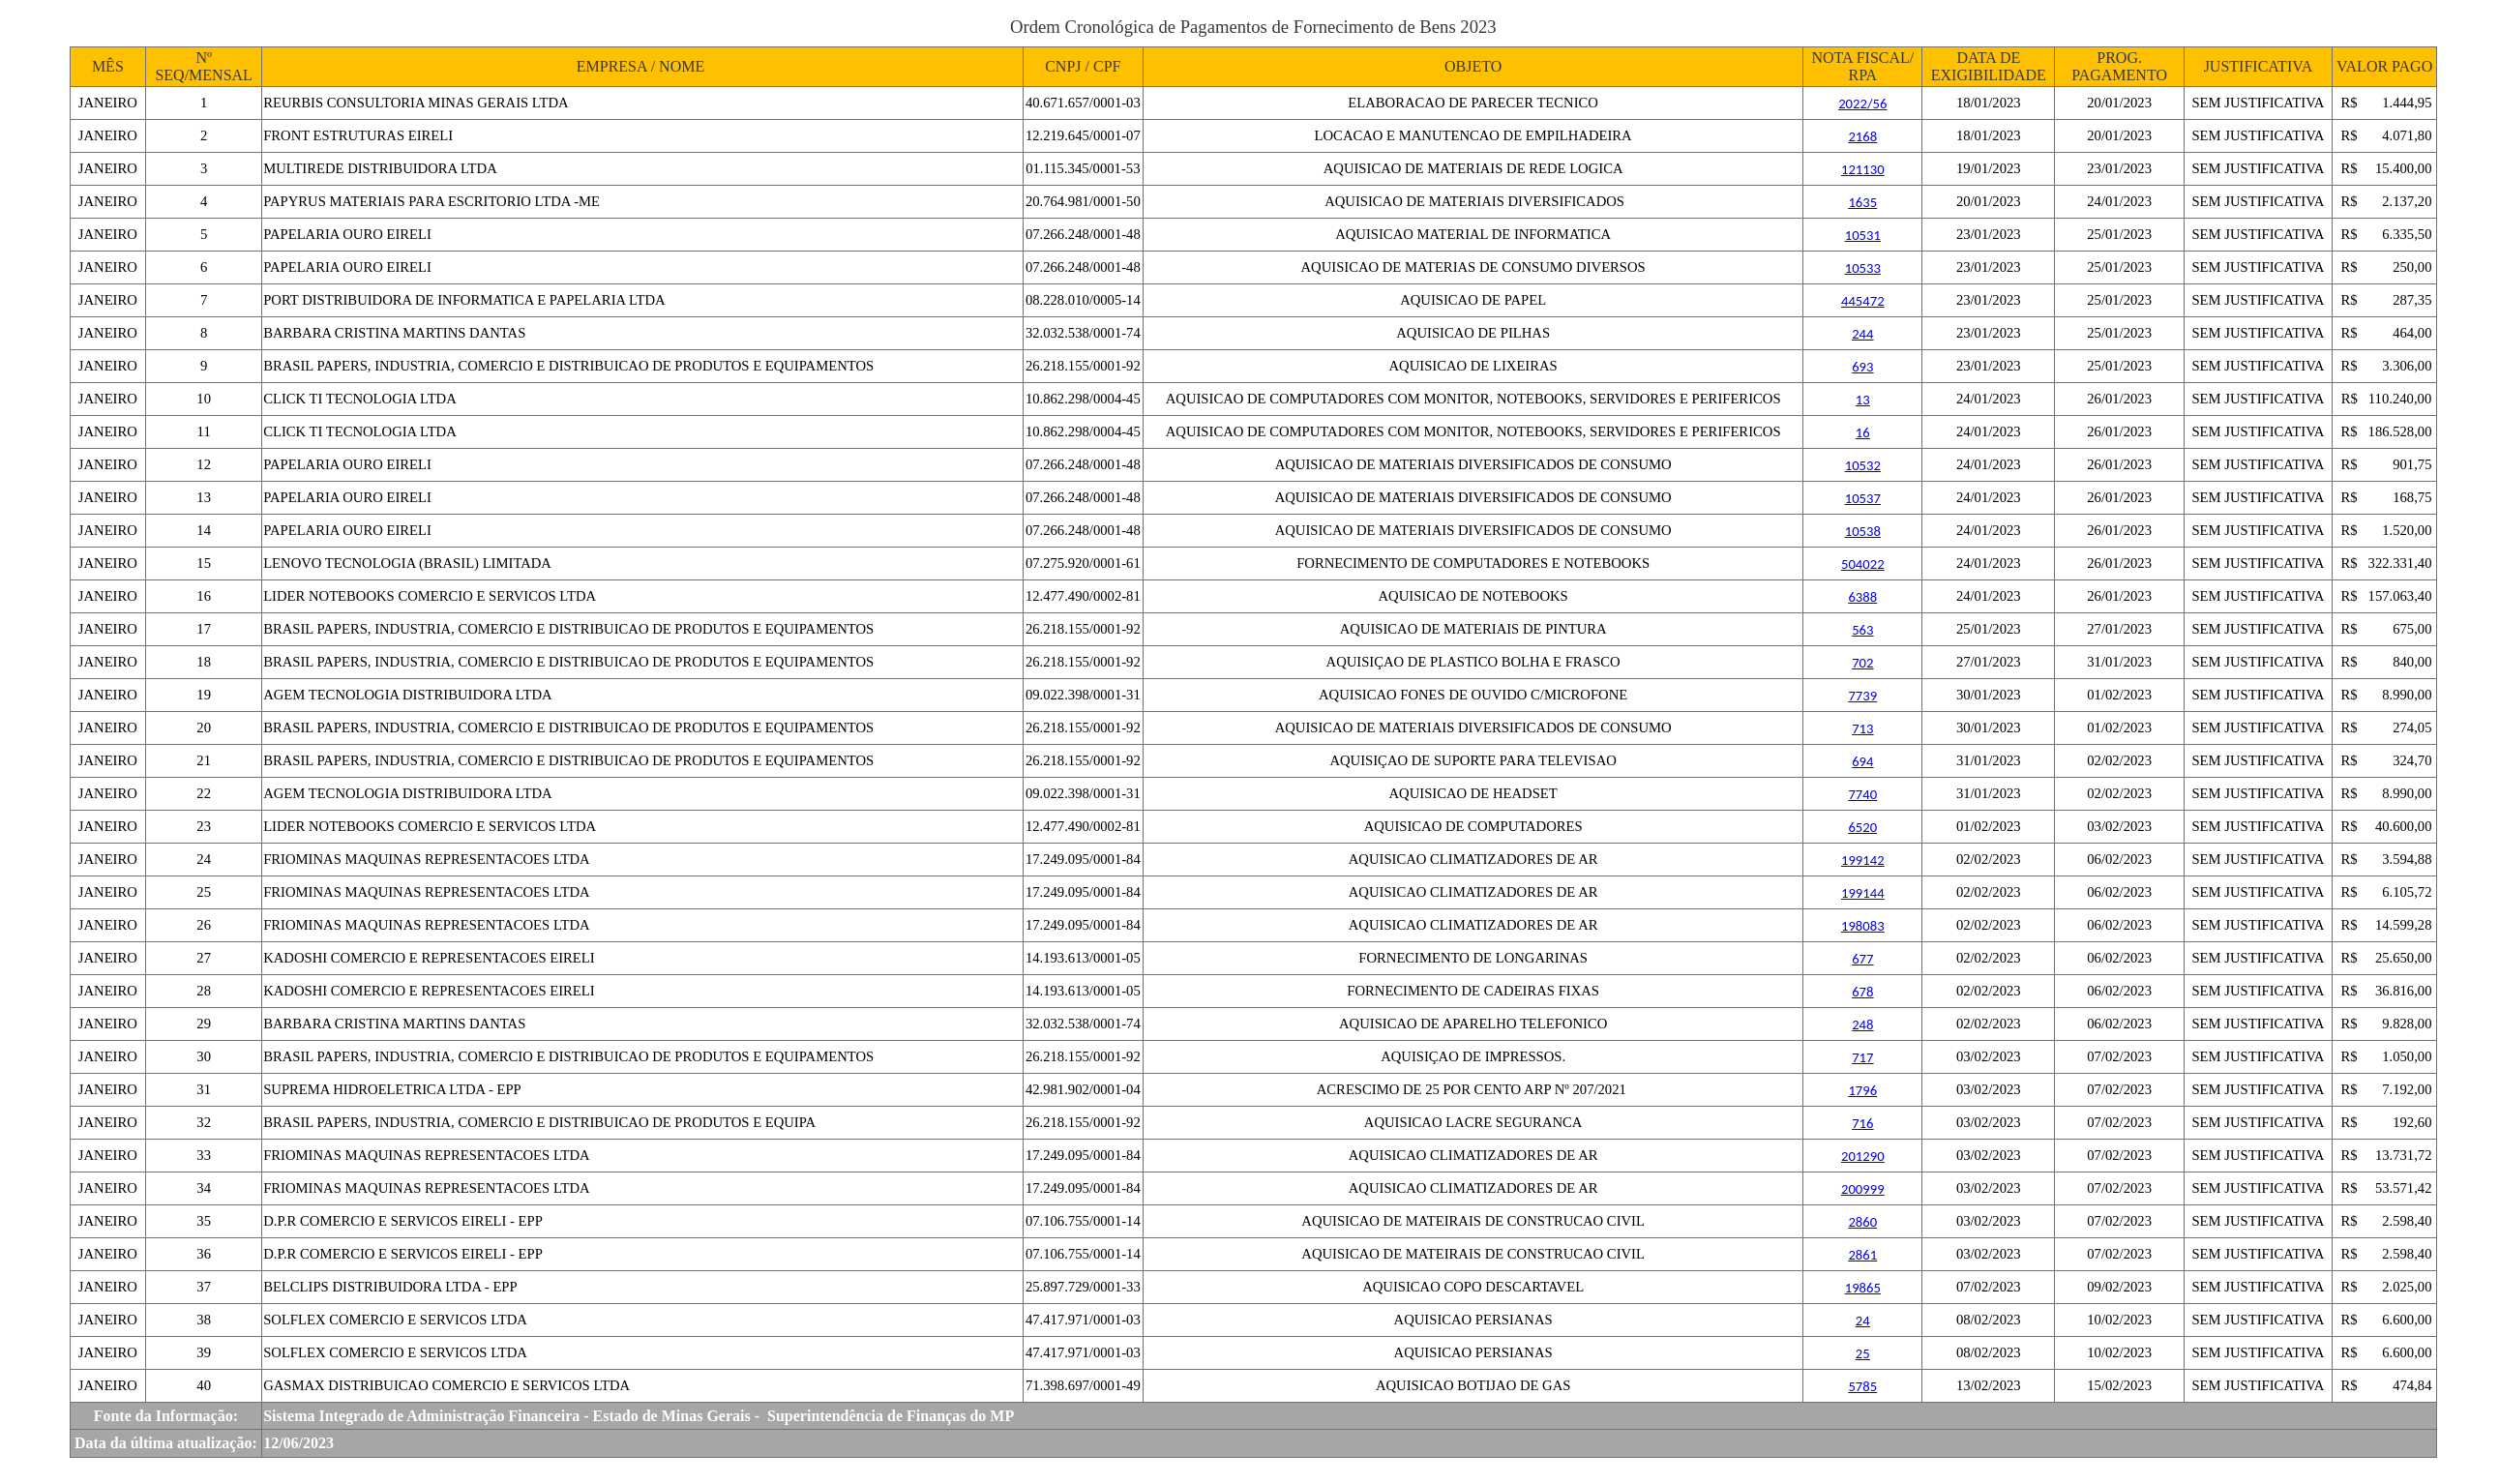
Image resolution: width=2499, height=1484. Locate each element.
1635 (1862, 202)
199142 (1863, 860)
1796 (1862, 1090)
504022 (1863, 564)
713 (1862, 728)
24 (1863, 1320)
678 (1862, 991)
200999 (1863, 1189)
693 (1862, 366)
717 (1862, 1057)
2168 (1862, 136)
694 (1862, 761)
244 (1862, 333)
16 (1863, 432)
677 (1862, 958)
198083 (1863, 926)
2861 (1862, 1254)
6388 (1862, 597)
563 (1862, 629)
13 (1863, 399)
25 (1863, 1353)
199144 (1863, 893)
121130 (1863, 169)
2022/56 (1862, 103)
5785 (1862, 1386)
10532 (1863, 465)
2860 (1862, 1222)
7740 (1862, 794)
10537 (1863, 498)
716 (1862, 1123)
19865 (1863, 1287)
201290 (1863, 1156)
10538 (1863, 531)
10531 (1863, 235)
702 (1862, 662)
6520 (1862, 827)
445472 (1863, 301)
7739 (1862, 695)
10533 (1863, 268)
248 (1862, 1024)
